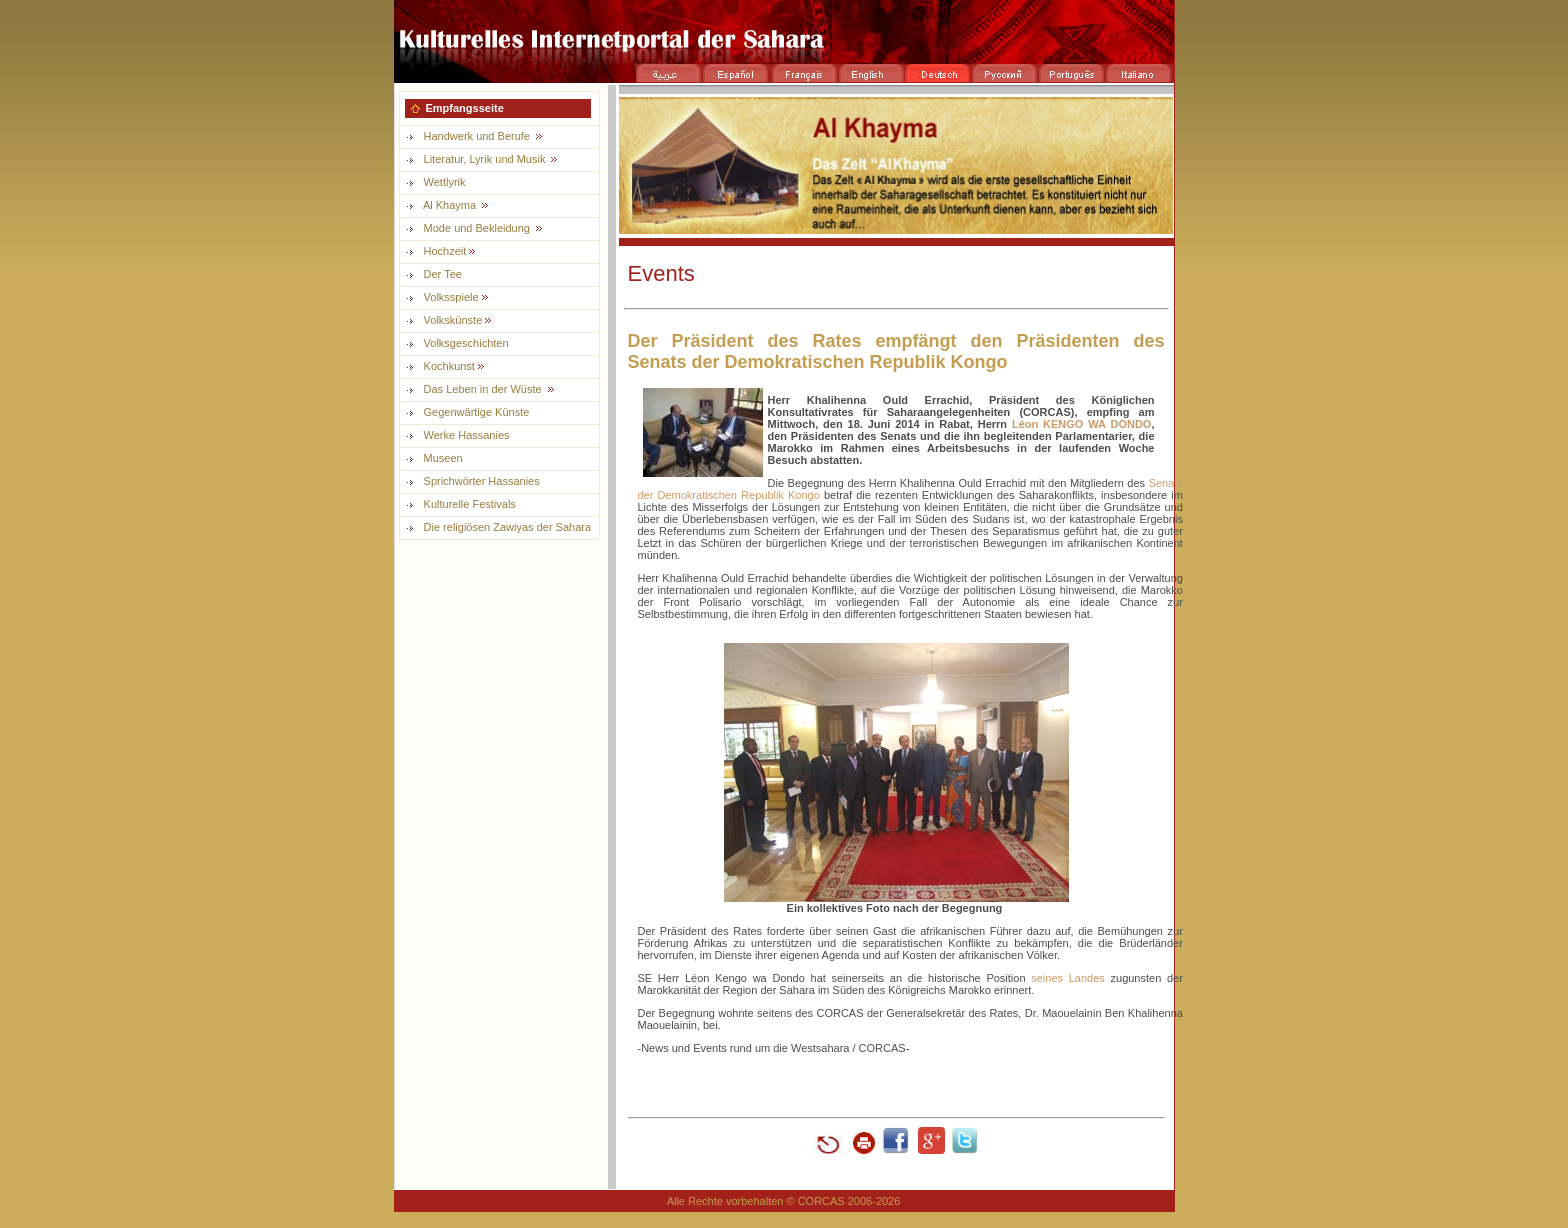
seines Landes (1068, 978)
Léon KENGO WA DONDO (1082, 424)
